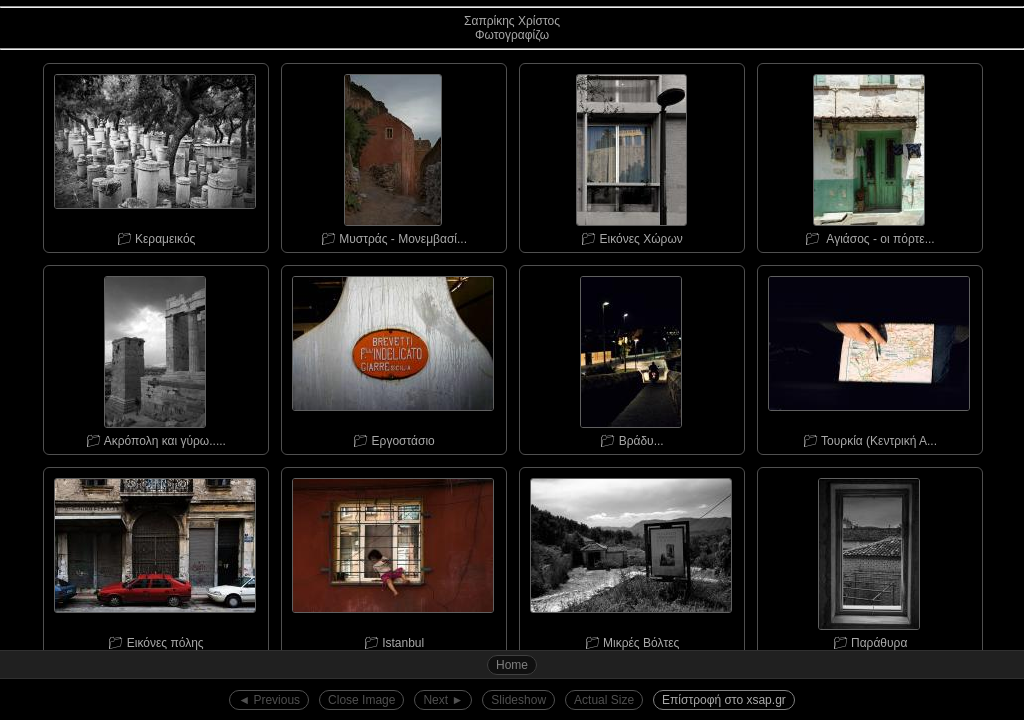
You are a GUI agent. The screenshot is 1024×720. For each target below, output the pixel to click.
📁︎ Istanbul (393, 559)
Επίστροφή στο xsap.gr (724, 700)
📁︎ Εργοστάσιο (393, 357)
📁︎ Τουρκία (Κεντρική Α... (869, 357)
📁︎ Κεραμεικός (155, 155)
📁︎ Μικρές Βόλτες (631, 559)
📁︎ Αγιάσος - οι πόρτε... (869, 155)
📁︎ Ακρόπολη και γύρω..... (155, 357)
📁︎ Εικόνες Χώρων (631, 155)
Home (512, 665)
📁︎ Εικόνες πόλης (155, 559)
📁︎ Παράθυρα (869, 559)
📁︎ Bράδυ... (631, 357)
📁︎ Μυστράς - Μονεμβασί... (393, 155)
